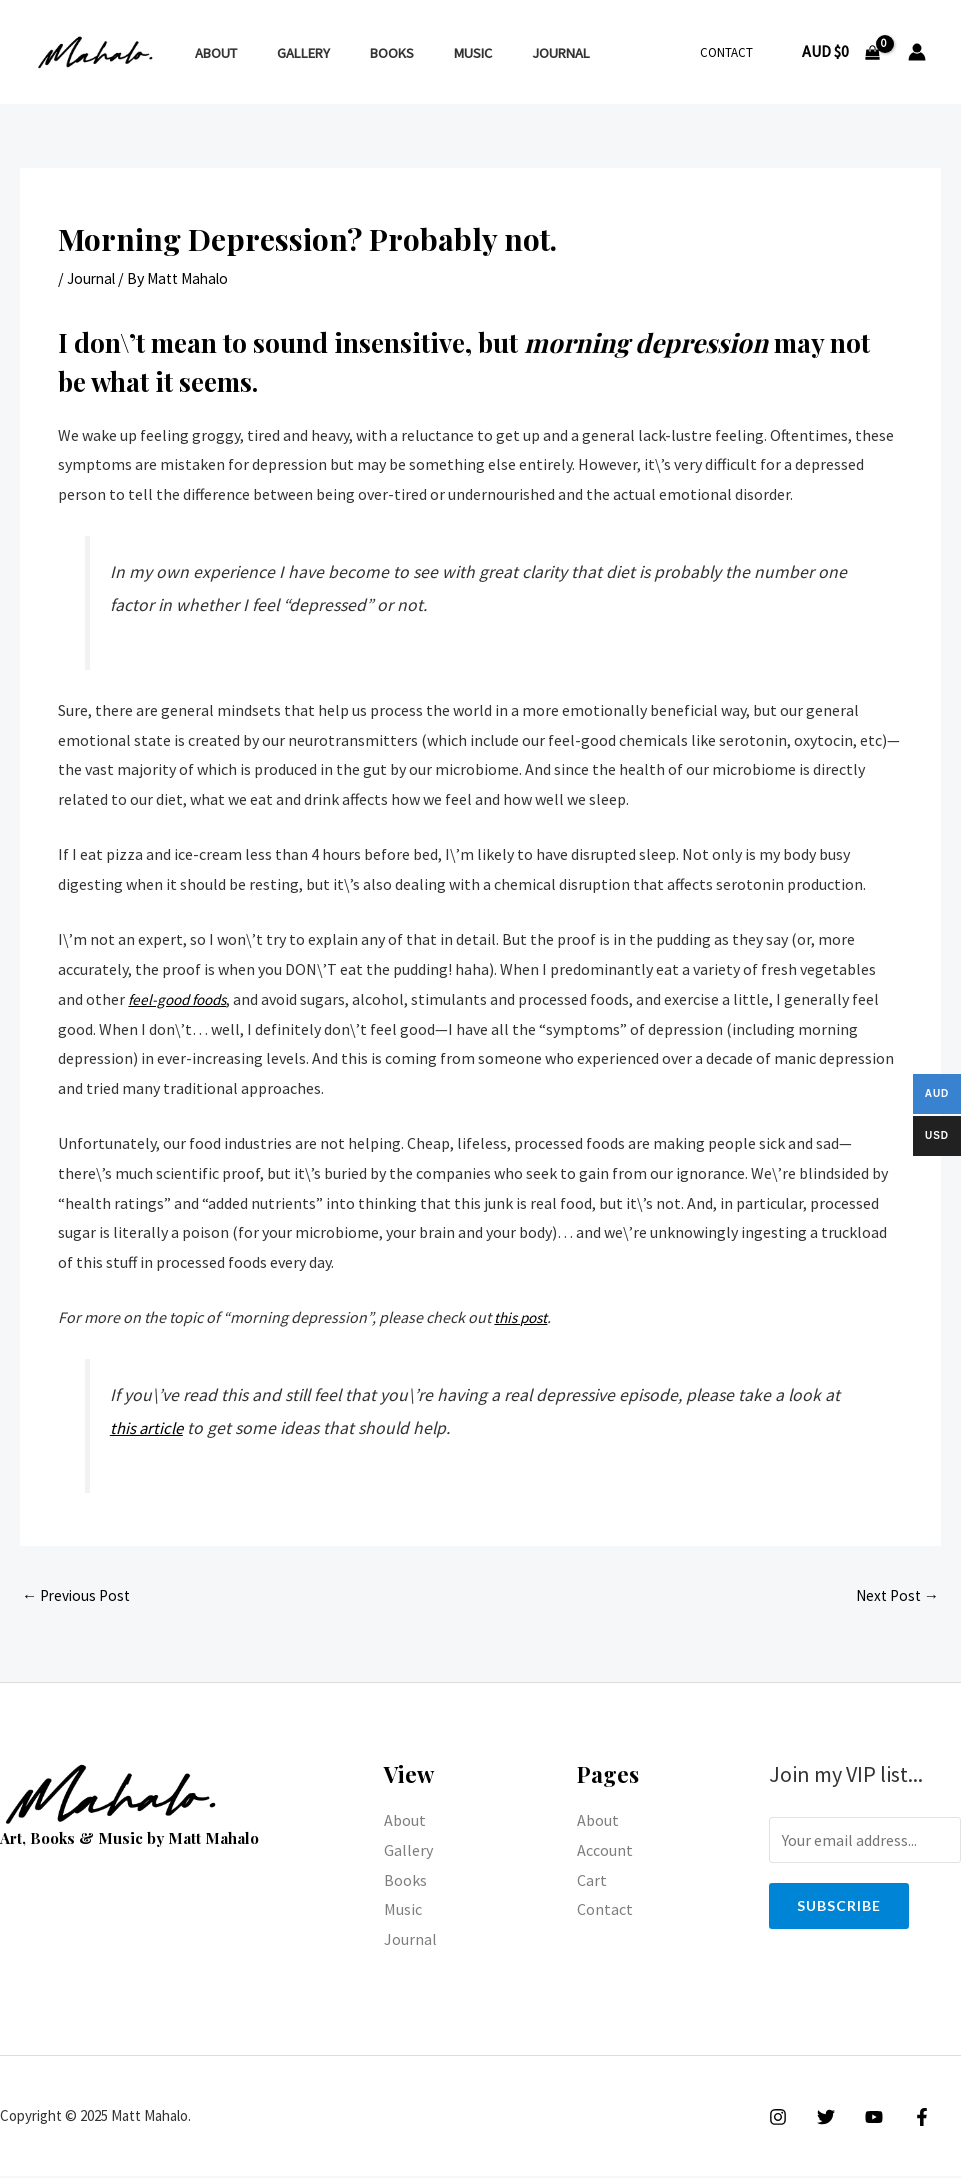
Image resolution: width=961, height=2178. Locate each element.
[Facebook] (907, 2119)
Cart (592, 1882)
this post (523, 1317)
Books (364, 53)
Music (434, 53)
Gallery (286, 53)
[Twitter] (821, 2119)
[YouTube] (864, 2119)
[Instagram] (778, 2119)
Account (605, 1852)
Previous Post (79, 1597)
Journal (511, 53)
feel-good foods (181, 999)
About (210, 53)
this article (148, 1428)
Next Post (895, 1597)
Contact (733, 52)
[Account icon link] (917, 52)
